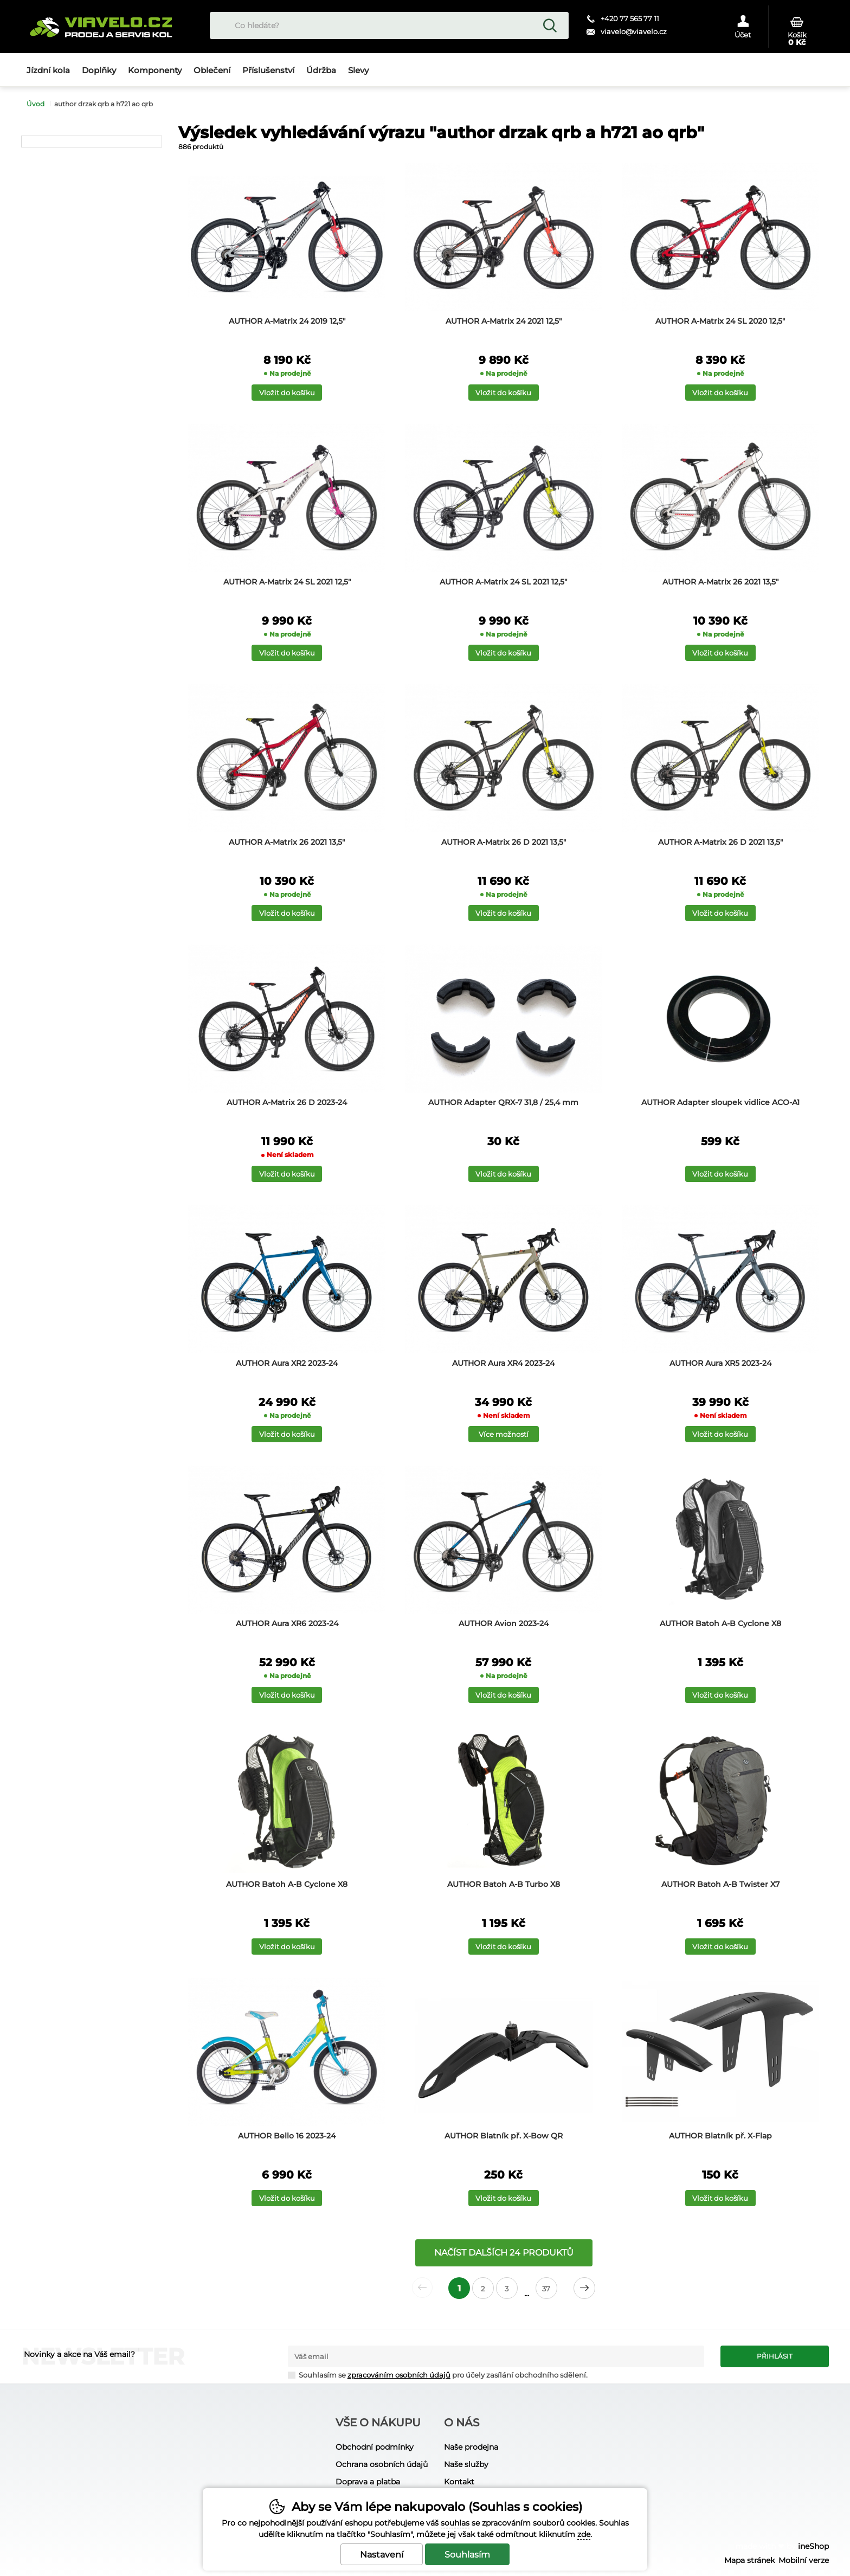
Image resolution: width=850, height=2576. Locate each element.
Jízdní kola (48, 70)
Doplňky (99, 70)
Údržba (321, 70)
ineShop (813, 2546)
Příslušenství (268, 70)
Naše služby (466, 2464)
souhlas (455, 2523)
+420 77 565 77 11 (630, 18)
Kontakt (459, 2482)
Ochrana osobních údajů (382, 2464)
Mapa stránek (749, 2560)
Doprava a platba (368, 2482)
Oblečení (212, 70)
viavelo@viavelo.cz (634, 31)
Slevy (358, 70)
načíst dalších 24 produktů (504, 2252)
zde (583, 2534)
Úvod (35, 104)
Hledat (550, 25)
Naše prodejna (471, 2447)
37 (546, 2288)
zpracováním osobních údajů (398, 2375)
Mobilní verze (803, 2560)
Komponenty (155, 70)
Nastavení (381, 2554)
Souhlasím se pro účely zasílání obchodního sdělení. (438, 2374)
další (584, 2288)
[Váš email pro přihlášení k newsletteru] (496, 2356)
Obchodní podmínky (375, 2447)
